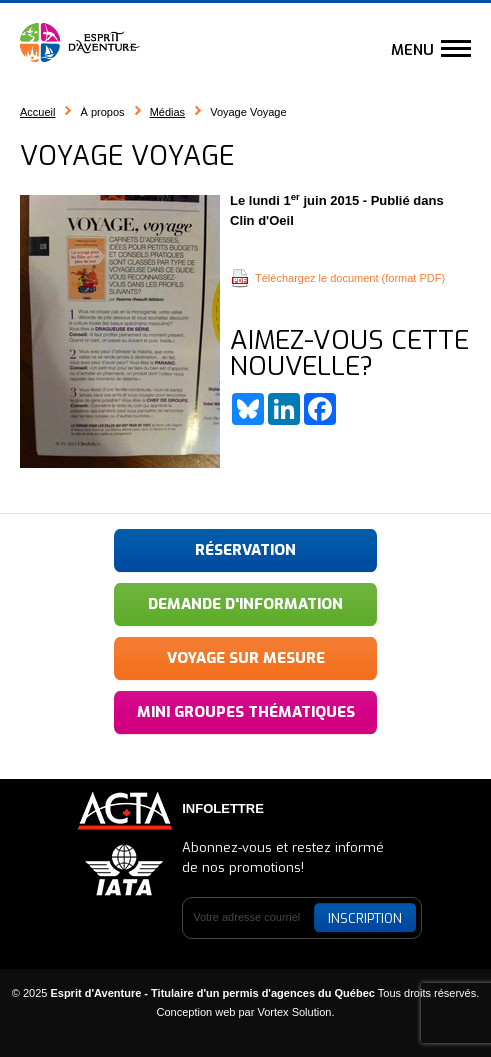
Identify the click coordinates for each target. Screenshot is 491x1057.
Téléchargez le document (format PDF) (350, 278)
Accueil (37, 112)
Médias (167, 112)
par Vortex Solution (284, 1012)
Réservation (245, 550)
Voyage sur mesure (246, 658)
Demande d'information (245, 604)
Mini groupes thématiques (246, 712)
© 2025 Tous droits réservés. (246, 993)
